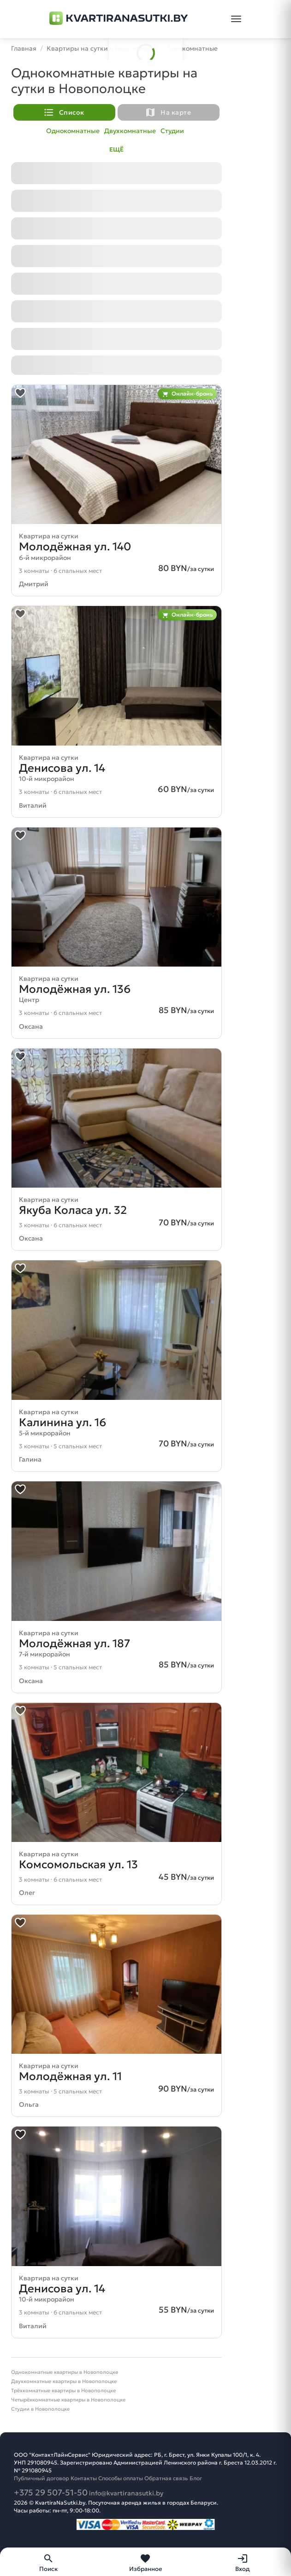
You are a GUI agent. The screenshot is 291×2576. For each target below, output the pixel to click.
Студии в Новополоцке (40, 2409)
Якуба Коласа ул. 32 (73, 1210)
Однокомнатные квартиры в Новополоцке (64, 2372)
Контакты (84, 2478)
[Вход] (242, 2562)
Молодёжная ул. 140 (75, 547)
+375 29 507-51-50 (51, 2492)
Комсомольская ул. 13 (78, 1864)
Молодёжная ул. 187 (74, 1643)
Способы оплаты (120, 2478)
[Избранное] (145, 2562)
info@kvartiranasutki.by (126, 2493)
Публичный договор (41, 2478)
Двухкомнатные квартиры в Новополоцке (64, 2381)
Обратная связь (166, 2478)
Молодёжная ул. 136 (75, 989)
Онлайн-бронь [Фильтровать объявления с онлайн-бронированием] (187, 393)
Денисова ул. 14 (62, 768)
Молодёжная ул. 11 (70, 2076)
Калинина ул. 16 (62, 1422)
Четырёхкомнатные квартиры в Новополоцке (68, 2399)
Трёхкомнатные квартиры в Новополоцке (63, 2390)
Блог (196, 2478)
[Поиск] (48, 2562)
